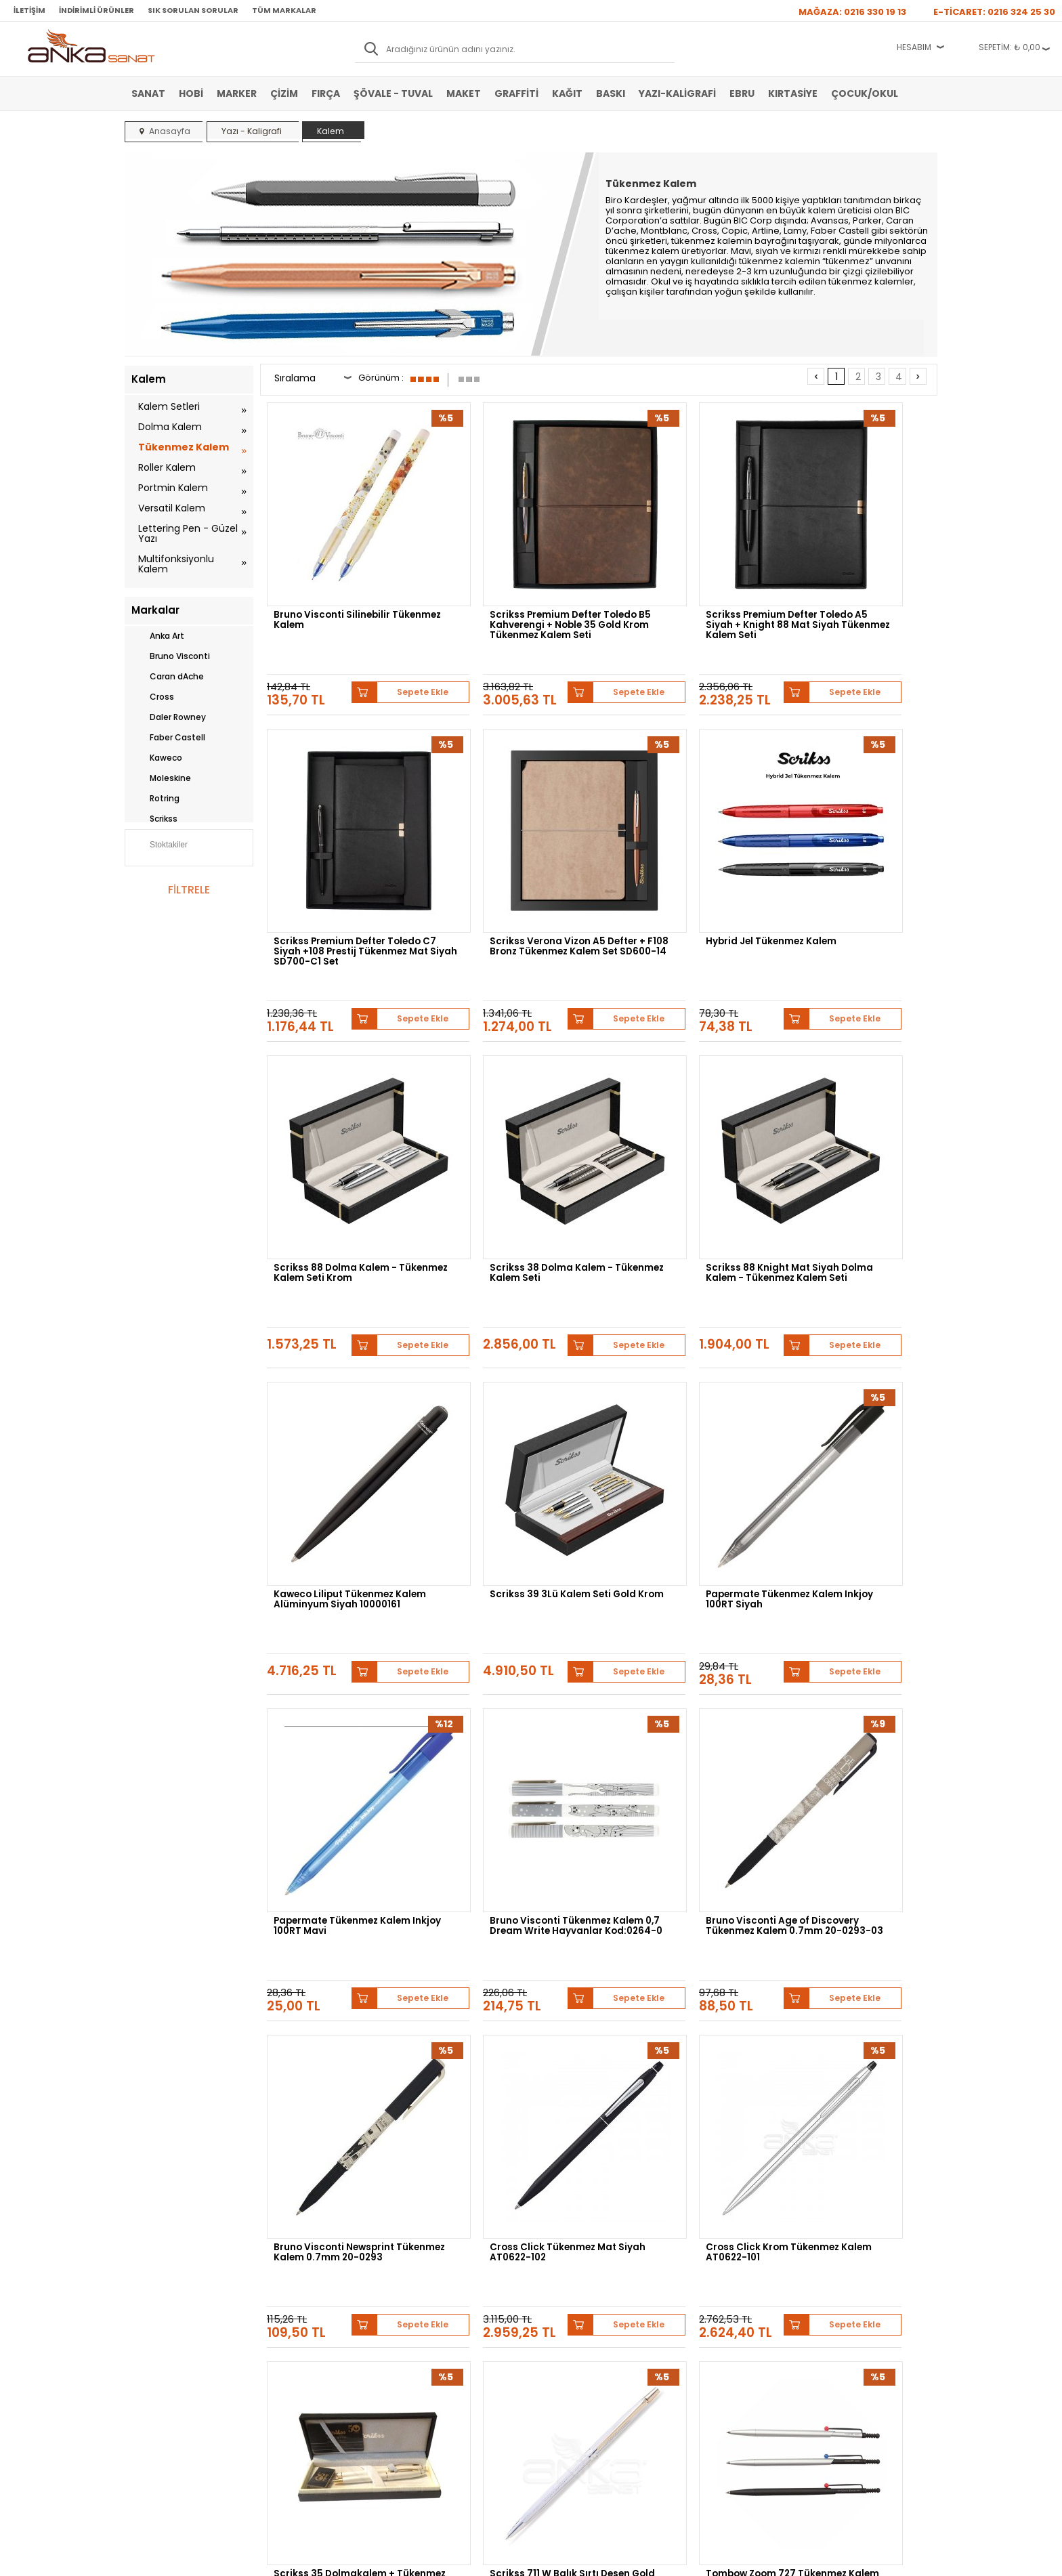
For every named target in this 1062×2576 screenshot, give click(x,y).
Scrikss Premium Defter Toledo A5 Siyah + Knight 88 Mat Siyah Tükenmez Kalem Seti (684, 580)
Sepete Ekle (388, 626)
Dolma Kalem (170, 427)
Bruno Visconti (170, 656)
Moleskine (161, 778)
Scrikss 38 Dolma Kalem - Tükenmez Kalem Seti (849, 836)
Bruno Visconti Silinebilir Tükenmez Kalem (334, 576)
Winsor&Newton (435, 2155)
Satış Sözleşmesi (298, 2299)
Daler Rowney (168, 717)
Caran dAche (167, 676)
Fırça (326, 93)
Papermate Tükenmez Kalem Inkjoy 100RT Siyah (858, 1098)
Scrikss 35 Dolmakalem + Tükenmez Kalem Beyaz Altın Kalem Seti (686, 1624)
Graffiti (516, 93)
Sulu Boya (150, 2278)
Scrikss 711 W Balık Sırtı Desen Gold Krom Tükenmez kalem (858, 1620)
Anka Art (157, 636)
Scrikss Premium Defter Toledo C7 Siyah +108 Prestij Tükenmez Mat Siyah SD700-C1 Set (858, 580)
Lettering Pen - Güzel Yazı (188, 533)
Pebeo (739, 2155)
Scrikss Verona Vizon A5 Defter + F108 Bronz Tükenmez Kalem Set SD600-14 (345, 841)
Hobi (191, 93)
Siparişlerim (423, 2339)
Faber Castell (168, 737)
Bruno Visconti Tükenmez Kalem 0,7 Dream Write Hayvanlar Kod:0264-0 (507, 1363)
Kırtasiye (792, 93)
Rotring (155, 798)
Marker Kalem (156, 2339)
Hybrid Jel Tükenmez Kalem (512, 831)
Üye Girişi (420, 2299)
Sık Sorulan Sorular (193, 10)
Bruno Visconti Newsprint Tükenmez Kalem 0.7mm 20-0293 (857, 1363)
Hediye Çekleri (564, 2339)
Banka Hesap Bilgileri (305, 2278)
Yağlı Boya (150, 2319)
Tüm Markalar (284, 10)
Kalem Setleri (169, 406)
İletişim (29, 10)
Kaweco (156, 758)
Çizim (284, 93)
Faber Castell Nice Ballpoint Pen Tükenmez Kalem (685, 1881)
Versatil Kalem (171, 508)
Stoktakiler (159, 846)
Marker (237, 93)
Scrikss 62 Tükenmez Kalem (854, 1876)
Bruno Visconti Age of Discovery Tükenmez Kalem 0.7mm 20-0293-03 (683, 1363)
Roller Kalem (167, 467)
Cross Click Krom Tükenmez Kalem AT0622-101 (513, 1620)
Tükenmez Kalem (183, 447)
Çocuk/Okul (864, 93)
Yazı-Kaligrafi (677, 93)
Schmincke (871, 2145)
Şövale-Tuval (155, 2360)
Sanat (148, 93)
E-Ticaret (490, 2558)
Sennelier (690, 2155)
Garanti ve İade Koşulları (311, 2319)
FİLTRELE (189, 890)
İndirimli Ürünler (96, 10)
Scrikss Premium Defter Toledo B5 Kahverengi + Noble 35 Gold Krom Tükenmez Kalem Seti (503, 580)
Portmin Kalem (173, 487)
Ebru (742, 93)
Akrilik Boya (152, 2299)
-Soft (456, 2558)
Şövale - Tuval (393, 93)
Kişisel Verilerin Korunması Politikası (315, 2344)
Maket (463, 93)
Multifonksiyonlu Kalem (176, 564)
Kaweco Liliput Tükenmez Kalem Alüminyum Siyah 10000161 (507, 1102)
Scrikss (154, 819)
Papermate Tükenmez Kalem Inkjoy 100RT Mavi (345, 1359)
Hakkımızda (559, 2278)
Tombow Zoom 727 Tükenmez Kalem (321, 1881)
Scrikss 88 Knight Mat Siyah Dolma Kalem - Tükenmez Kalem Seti (341, 1102)
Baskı (610, 93)
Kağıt (567, 93)
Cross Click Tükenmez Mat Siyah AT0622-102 (339, 1620)
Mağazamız (559, 2299)
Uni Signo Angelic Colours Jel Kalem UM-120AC (516, 1881)
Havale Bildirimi (430, 2319)
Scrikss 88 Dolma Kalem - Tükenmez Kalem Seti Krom (683, 836)
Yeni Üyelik (422, 2278)
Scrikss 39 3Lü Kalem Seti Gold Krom (677, 1098)
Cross (152, 697)
